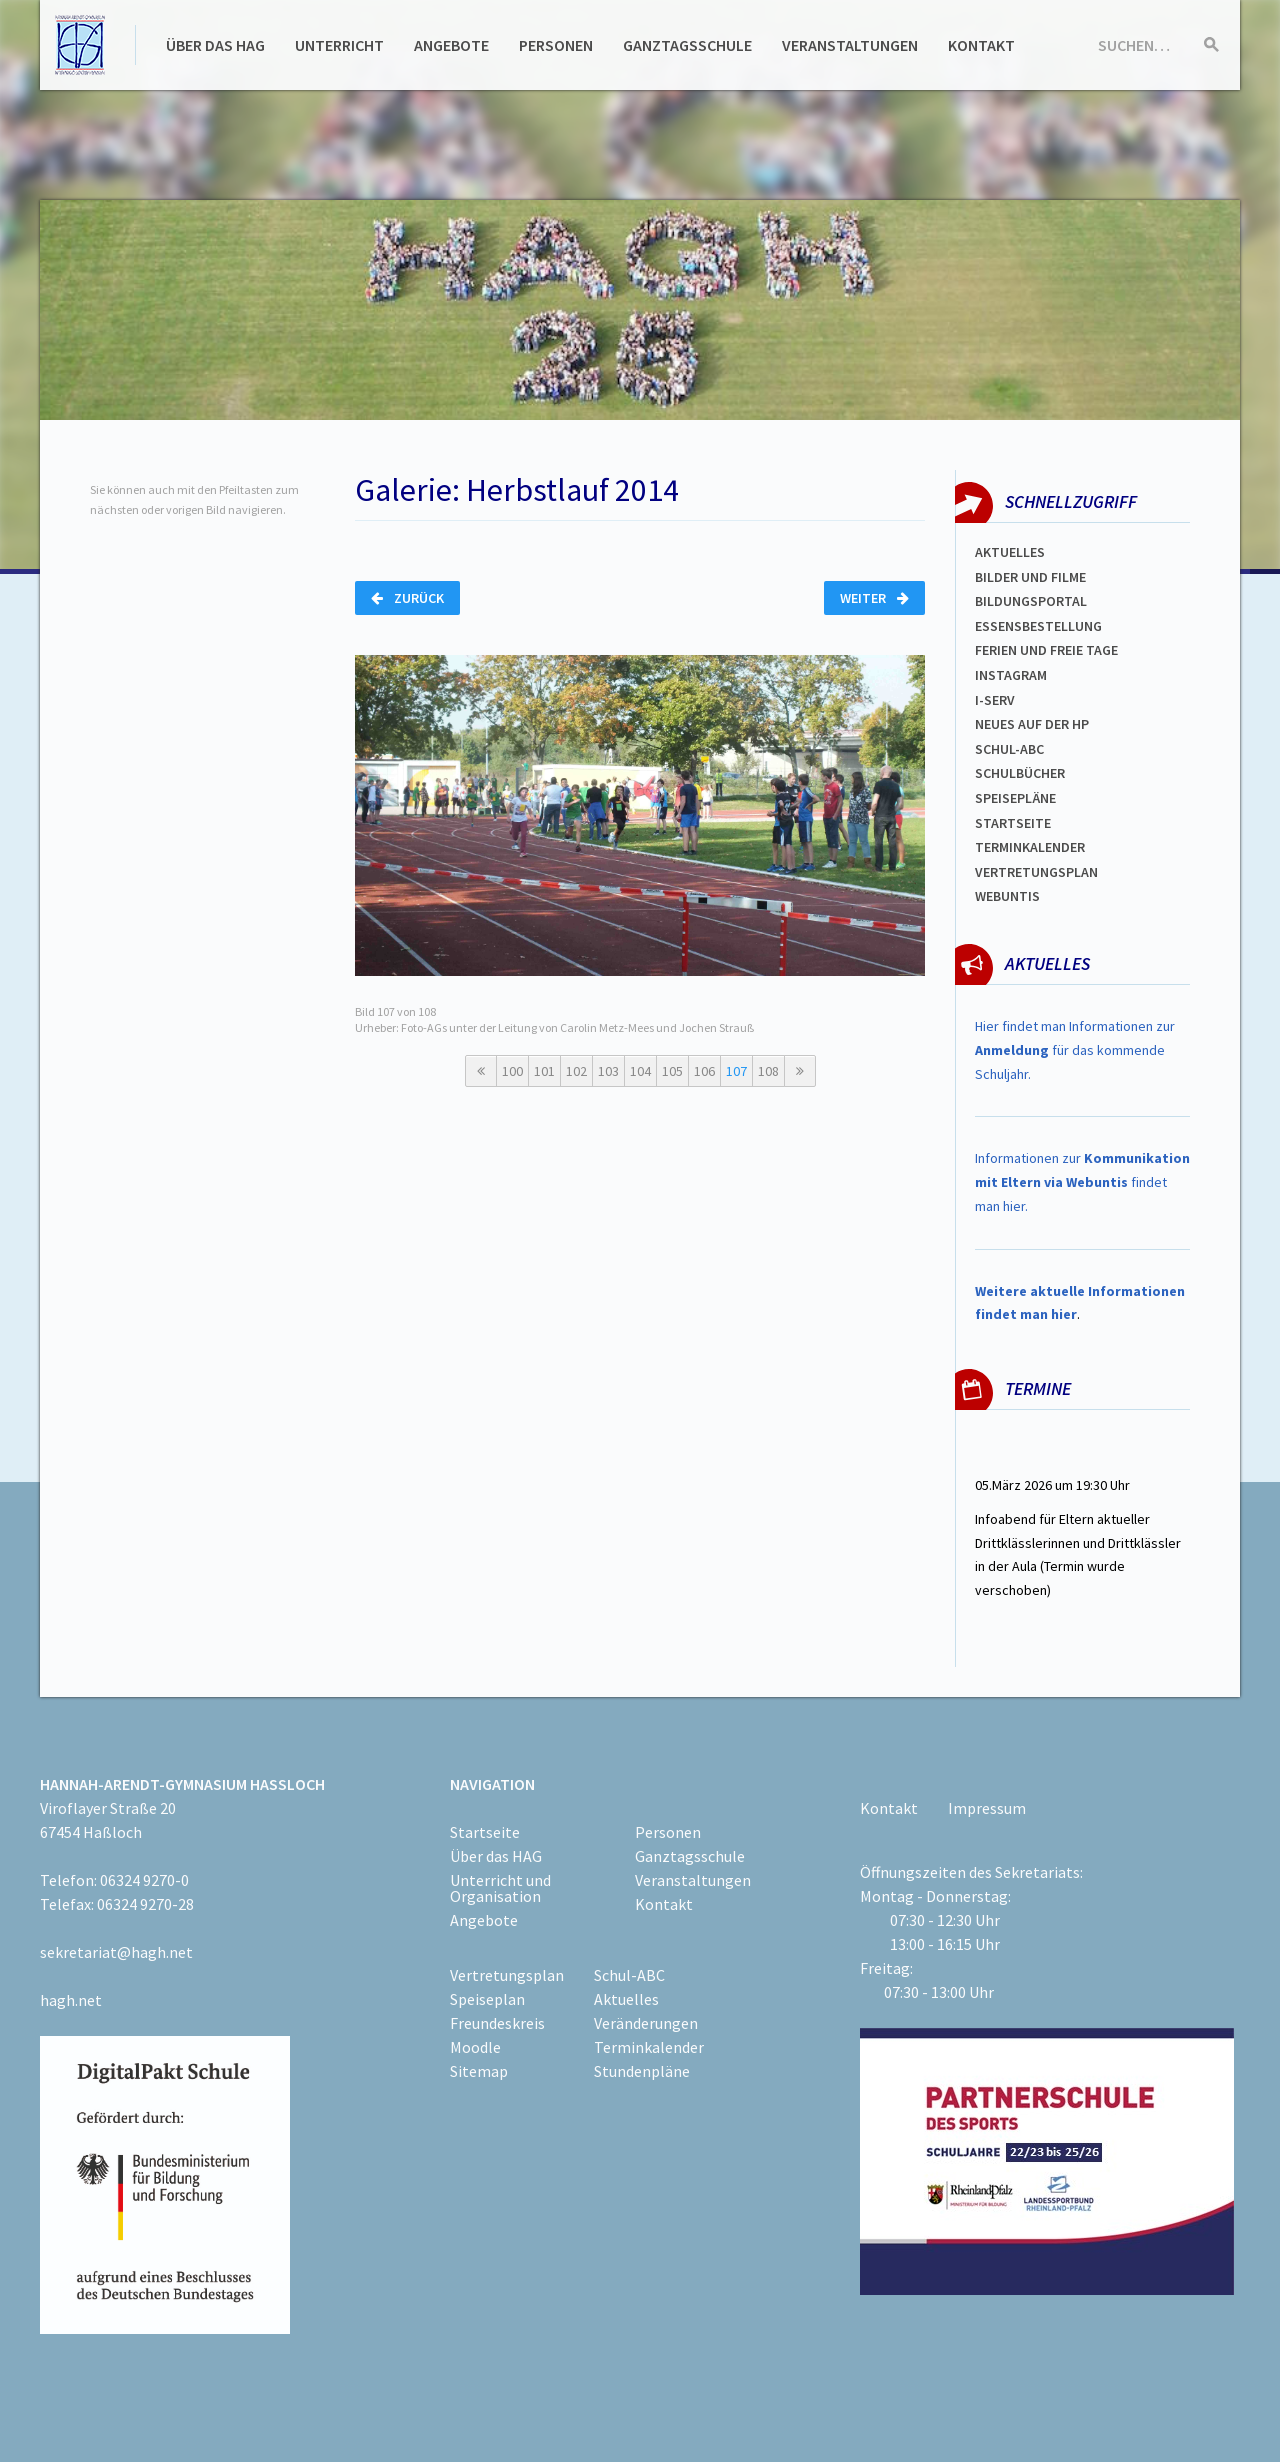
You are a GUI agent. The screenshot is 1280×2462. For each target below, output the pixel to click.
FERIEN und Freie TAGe (1046, 650)
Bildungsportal (1031, 601)
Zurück (407, 598)
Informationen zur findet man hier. (1082, 1182)
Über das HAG (215, 45)
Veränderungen (646, 2023)
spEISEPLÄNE (1015, 798)
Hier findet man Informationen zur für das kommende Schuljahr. (1075, 1050)
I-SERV (995, 700)
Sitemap (479, 2071)
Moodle (475, 2047)
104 (640, 1071)
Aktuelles (1010, 552)
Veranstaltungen (850, 45)
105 (672, 1071)
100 (512, 1071)
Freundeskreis (497, 2023)
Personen (556, 45)
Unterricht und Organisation (500, 1888)
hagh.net (71, 2000)
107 (736, 1071)
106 (704, 1071)
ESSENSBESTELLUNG (1038, 626)
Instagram (1011, 675)
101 (544, 1071)
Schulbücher (1020, 773)
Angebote (451, 45)
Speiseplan (487, 1999)
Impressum (987, 1808)
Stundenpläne (642, 2071)
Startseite (1013, 823)
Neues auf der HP (1032, 724)
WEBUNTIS (1007, 896)
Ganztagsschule (687, 45)
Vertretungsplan (1036, 872)
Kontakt (981, 45)
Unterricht (339, 45)
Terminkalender (1030, 847)
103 (608, 1071)
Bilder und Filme (1030, 577)
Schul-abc (1009, 749)
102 (576, 1071)
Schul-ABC (629, 1975)
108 (768, 1071)
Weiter (874, 598)
